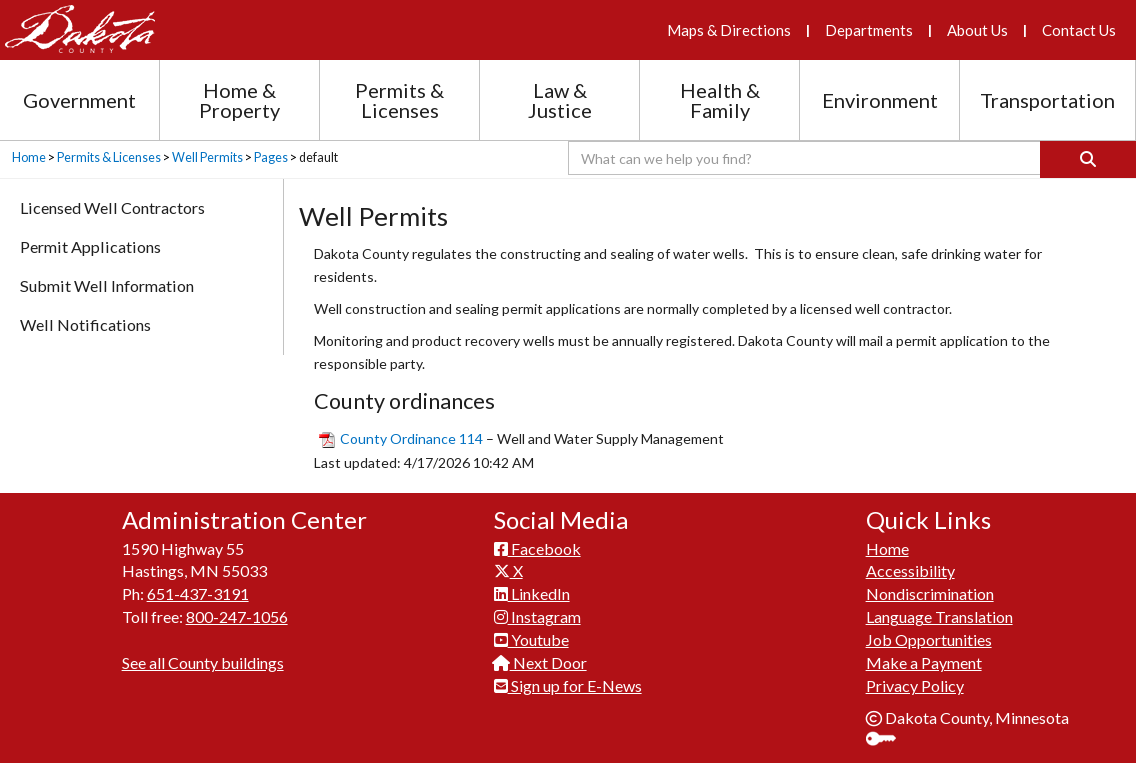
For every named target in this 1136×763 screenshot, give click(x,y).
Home (29, 157)
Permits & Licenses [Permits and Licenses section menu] (399, 100)
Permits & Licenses (109, 157)
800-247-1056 (237, 616)
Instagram (537, 616)
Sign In (888, 740)
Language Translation (939, 616)
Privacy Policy (915, 685)
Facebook (537, 548)
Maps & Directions (729, 30)
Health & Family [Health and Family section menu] (720, 100)
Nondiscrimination (930, 593)
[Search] (1088, 159)
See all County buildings (203, 662)
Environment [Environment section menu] (880, 100)
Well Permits (207, 157)
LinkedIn (532, 593)
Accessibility (910, 570)
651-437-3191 (198, 593)
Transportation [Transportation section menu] (1047, 100)
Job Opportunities (929, 639)
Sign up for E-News (568, 685)
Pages (271, 157)
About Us (977, 30)
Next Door (540, 662)
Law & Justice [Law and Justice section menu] (560, 100)
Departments (869, 30)
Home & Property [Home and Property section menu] (239, 100)
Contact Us (1079, 30)
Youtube (531, 639)
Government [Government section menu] (79, 100)
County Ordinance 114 (411, 438)
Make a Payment (924, 662)
